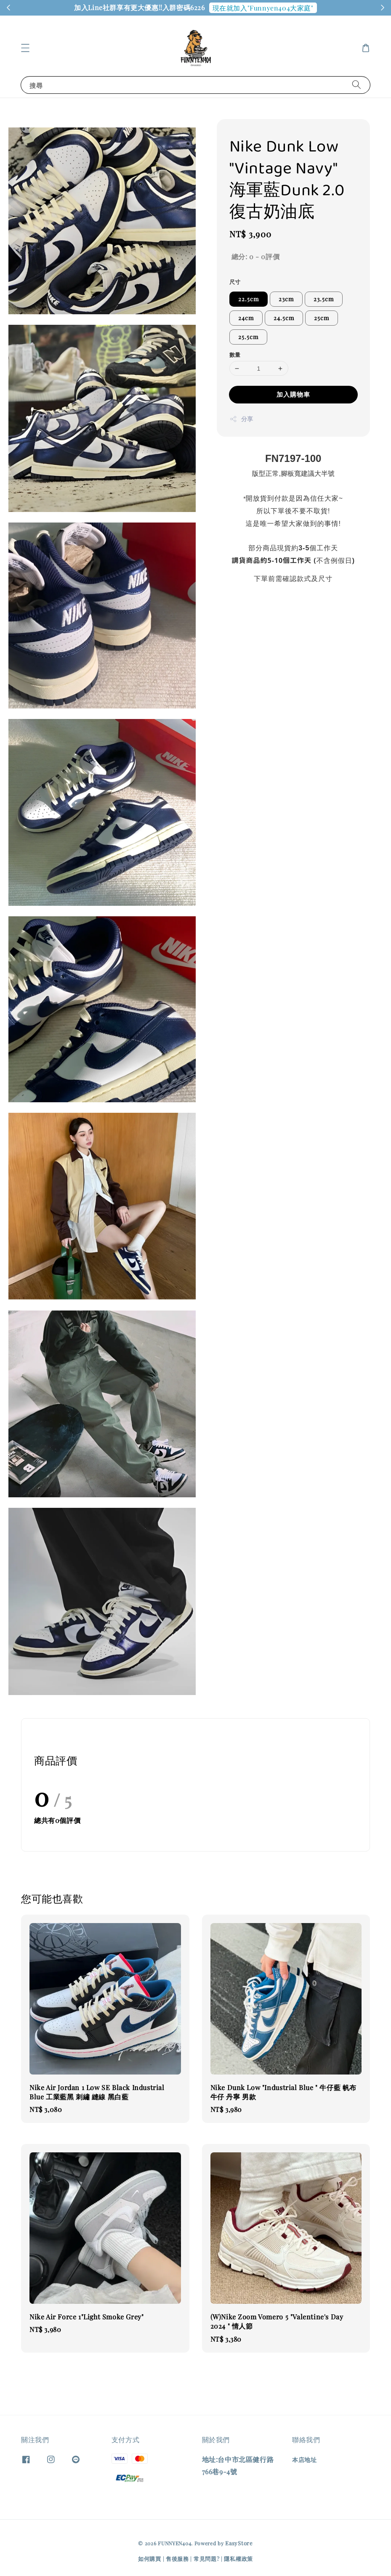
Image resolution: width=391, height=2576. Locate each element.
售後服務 (177, 2558)
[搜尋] (356, 85)
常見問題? (207, 2558)
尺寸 (235, 281)
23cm (286, 299)
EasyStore (239, 2543)
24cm (246, 318)
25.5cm (248, 337)
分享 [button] (241, 419)
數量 (235, 354)
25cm (321, 318)
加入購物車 (293, 394)
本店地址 (304, 2460)
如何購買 (149, 2558)
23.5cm (324, 299)
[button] (25, 48)
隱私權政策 (238, 2558)
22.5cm (248, 299)
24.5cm (284, 318)
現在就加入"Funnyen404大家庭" (263, 7)
